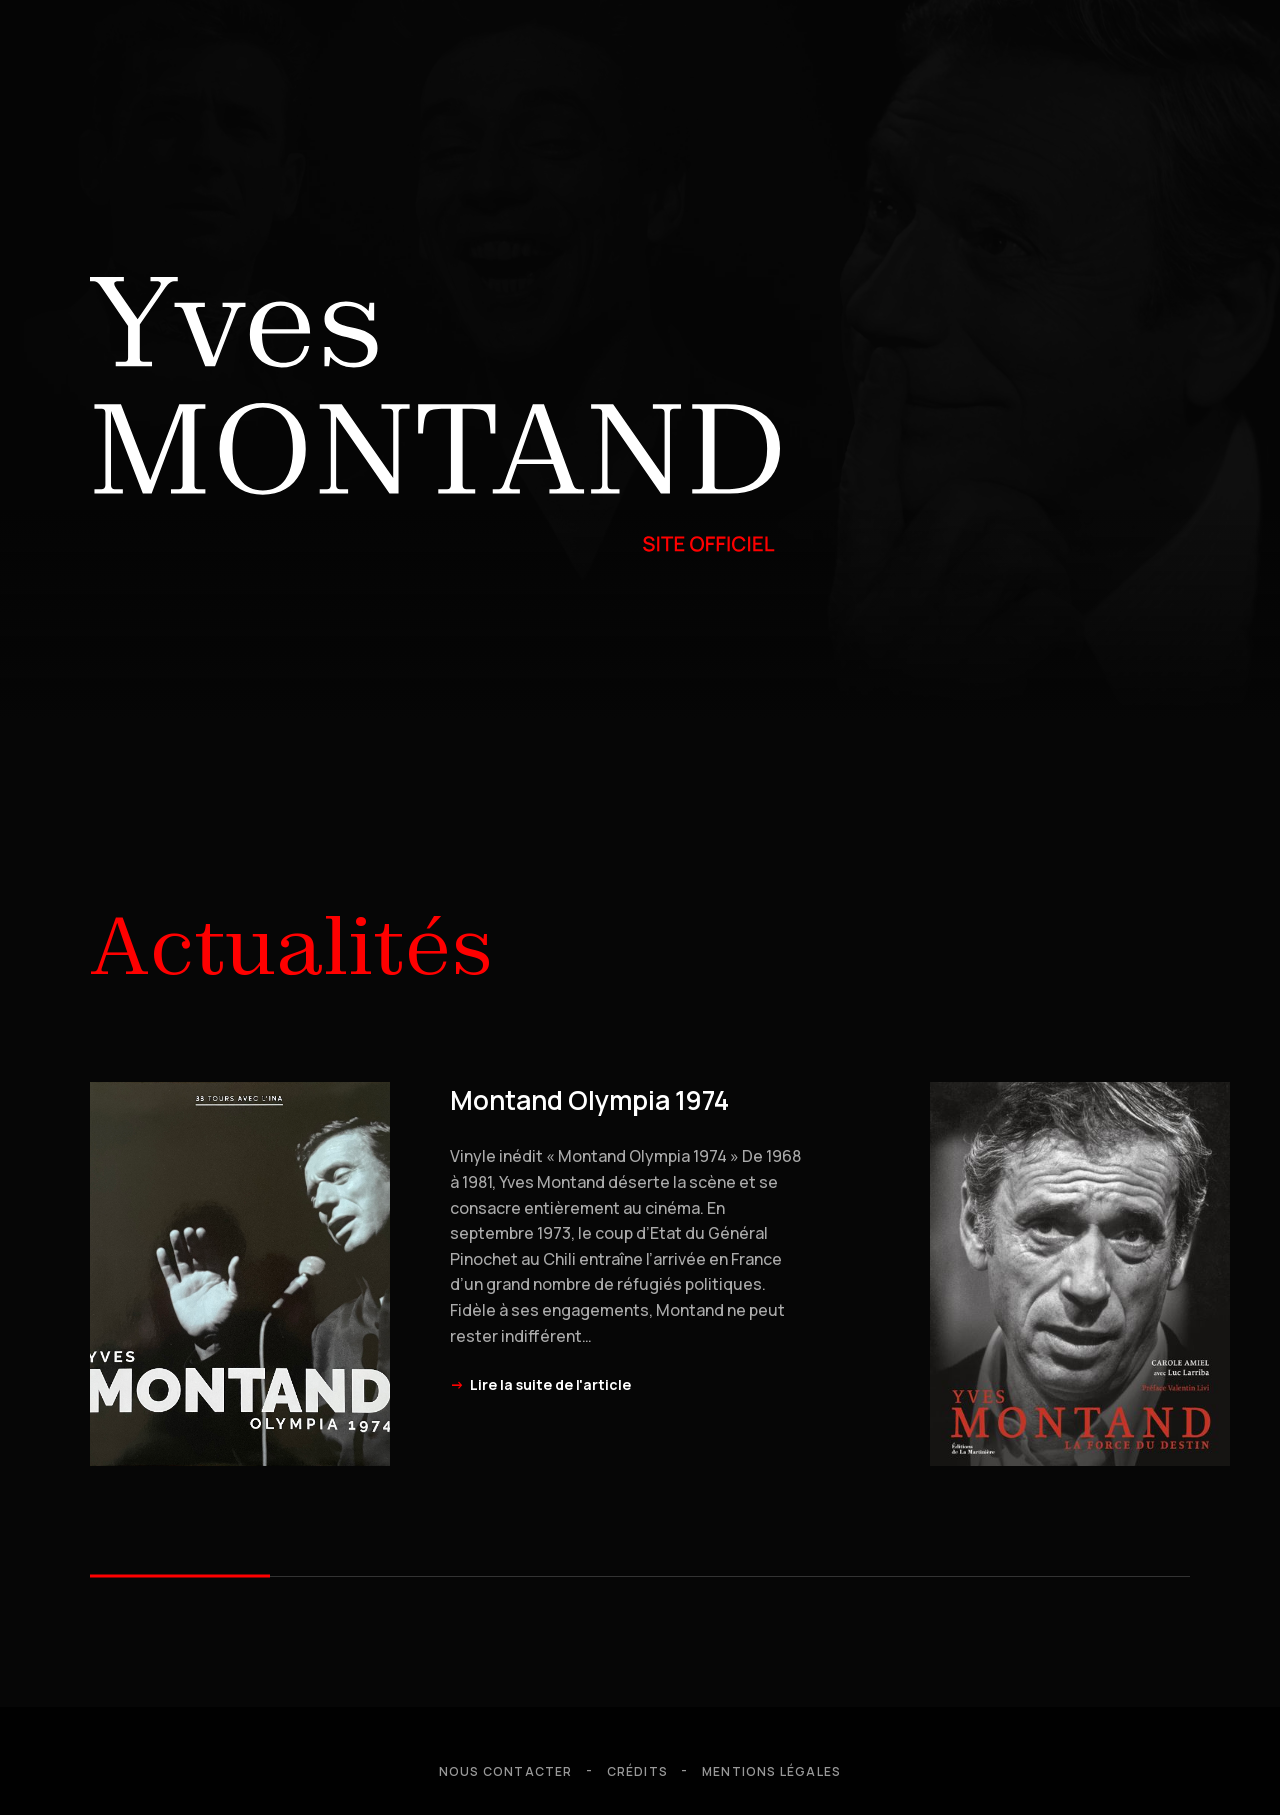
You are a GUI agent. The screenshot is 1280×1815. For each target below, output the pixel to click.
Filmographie (480, 620)
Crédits (637, 1771)
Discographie (669, 620)
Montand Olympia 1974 (589, 1100)
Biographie (307, 620)
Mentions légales (771, 1771)
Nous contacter (506, 1771)
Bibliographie (860, 620)
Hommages (149, 620)
